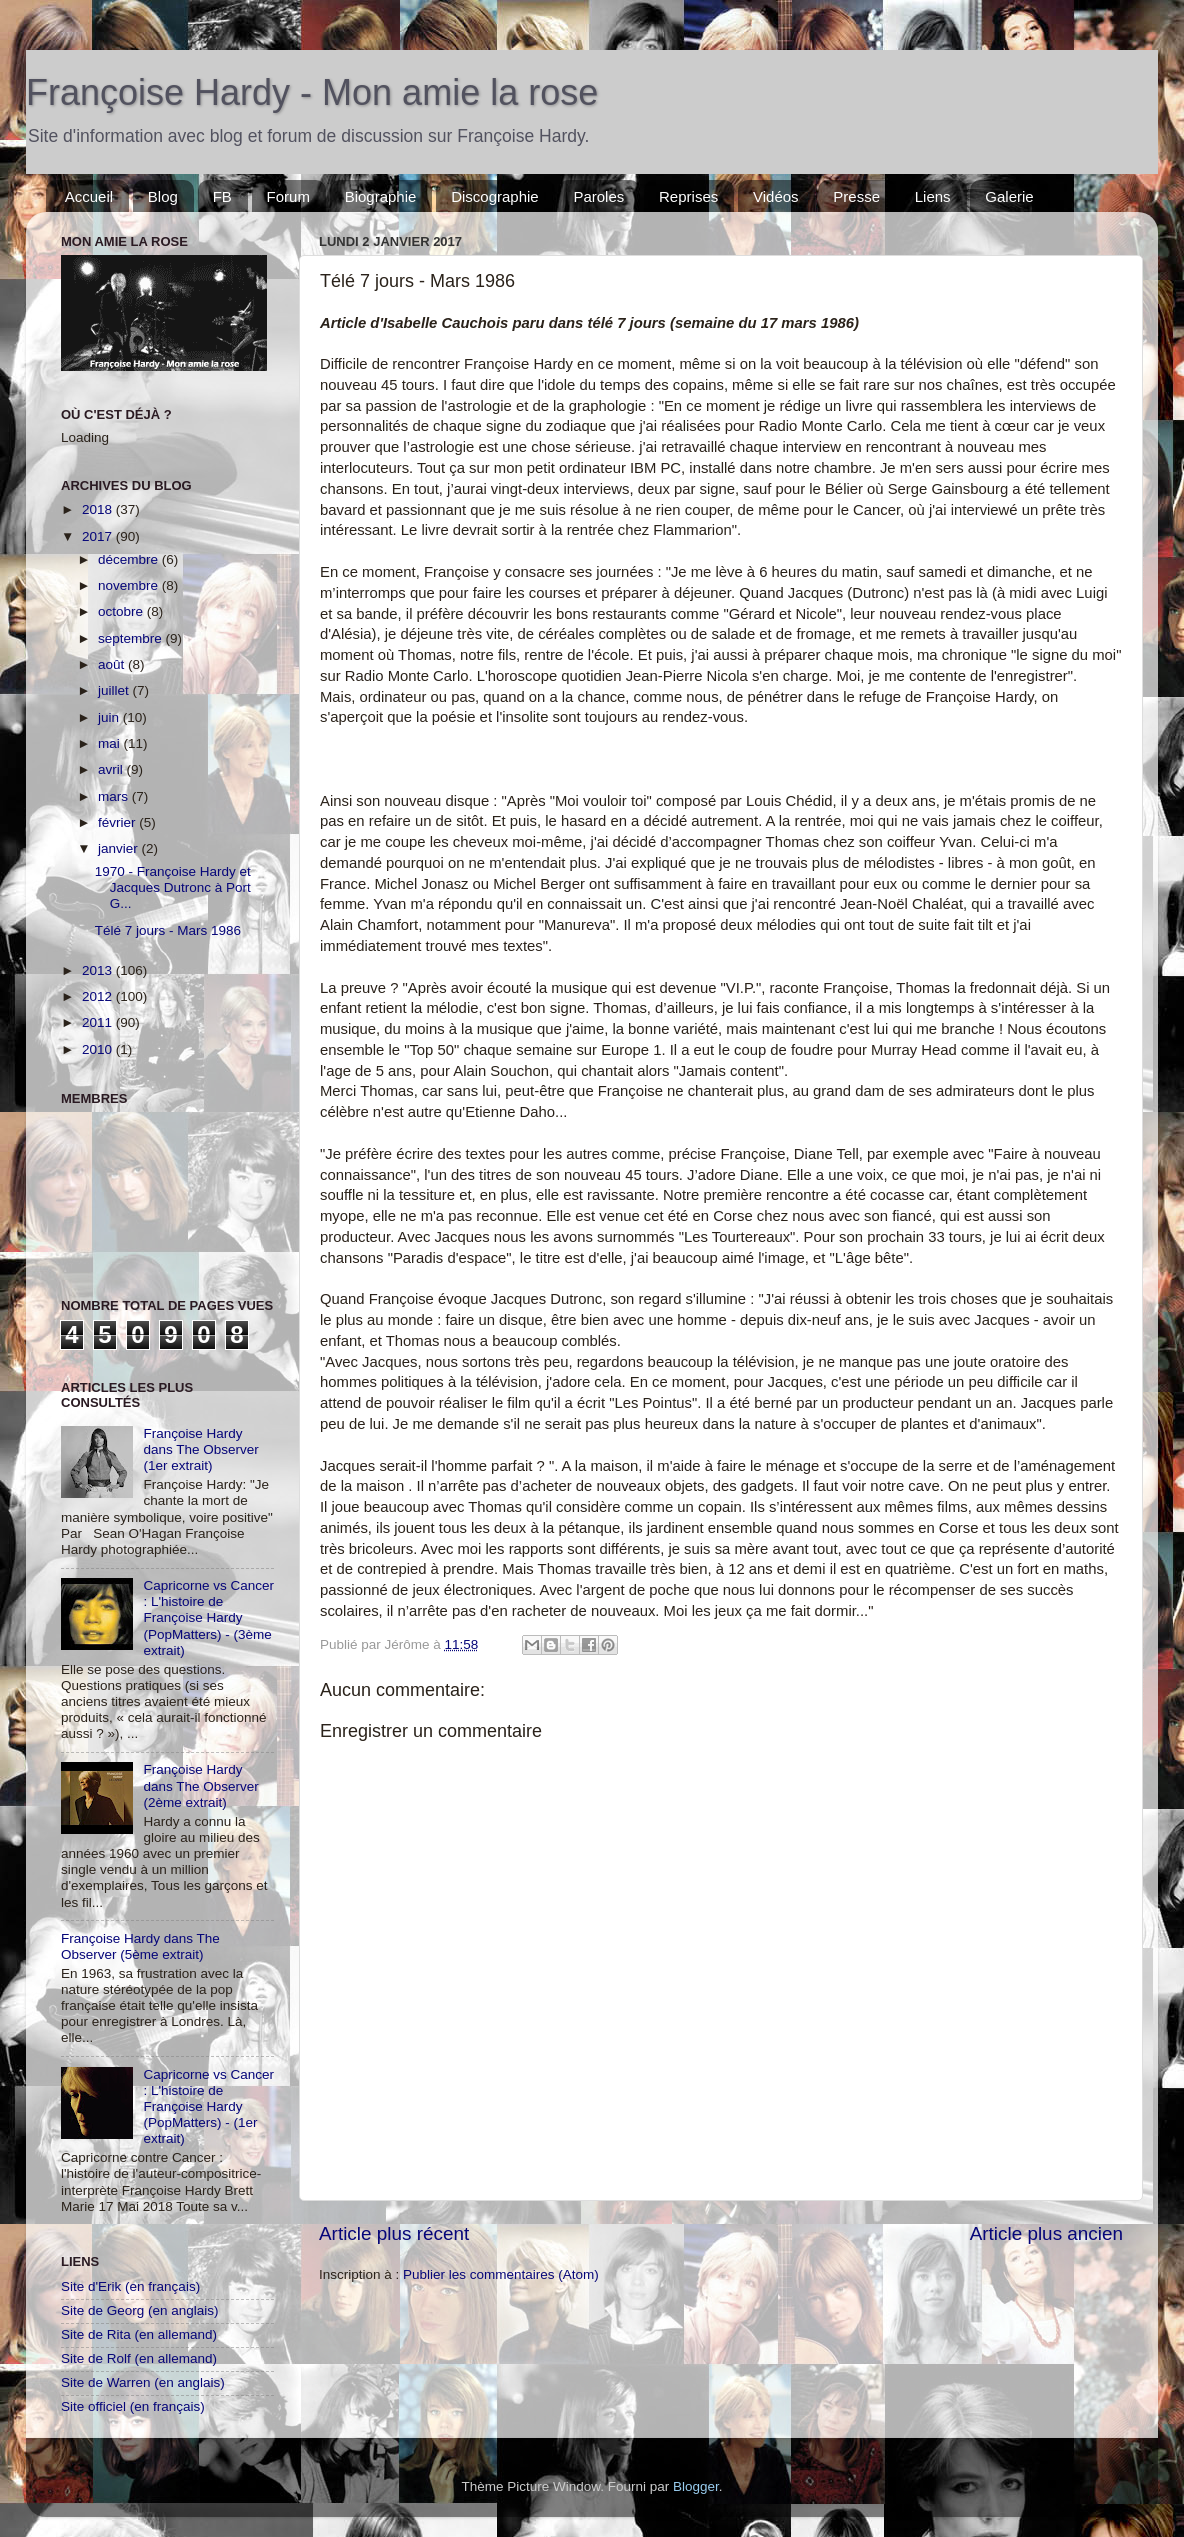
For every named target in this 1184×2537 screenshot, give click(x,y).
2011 (99, 1022)
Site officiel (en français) (133, 2406)
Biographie (381, 196)
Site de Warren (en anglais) (143, 2382)
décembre (130, 559)
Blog (163, 196)
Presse (856, 196)
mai (111, 743)
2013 (99, 970)
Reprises (688, 196)
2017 (99, 536)
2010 (99, 1049)
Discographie (495, 196)
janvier (120, 848)
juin (110, 717)
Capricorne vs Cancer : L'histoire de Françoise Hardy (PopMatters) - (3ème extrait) (208, 1618)
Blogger (696, 2486)
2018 (99, 509)
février (118, 822)
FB (222, 196)
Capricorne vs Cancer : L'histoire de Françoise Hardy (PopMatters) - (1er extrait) (208, 2107)
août (113, 664)
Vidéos (776, 196)
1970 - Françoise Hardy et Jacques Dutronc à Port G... (173, 887)
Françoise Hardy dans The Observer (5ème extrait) (140, 1946)
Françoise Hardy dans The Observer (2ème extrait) (200, 1785)
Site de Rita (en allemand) (139, 2334)
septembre (132, 638)
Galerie (1009, 196)
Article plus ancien (1046, 2233)
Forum (288, 196)
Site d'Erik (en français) (130, 2286)
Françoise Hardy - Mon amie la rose (312, 92)
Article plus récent (394, 2233)
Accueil (89, 196)
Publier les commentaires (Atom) (501, 2274)
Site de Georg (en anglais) (140, 2310)
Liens (933, 196)
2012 (99, 996)
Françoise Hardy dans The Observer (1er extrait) (200, 1449)
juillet (115, 690)
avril (112, 769)
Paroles (598, 196)
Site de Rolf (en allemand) (139, 2358)
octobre (122, 611)
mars (115, 796)
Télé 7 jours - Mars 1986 (168, 930)
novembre (130, 585)
